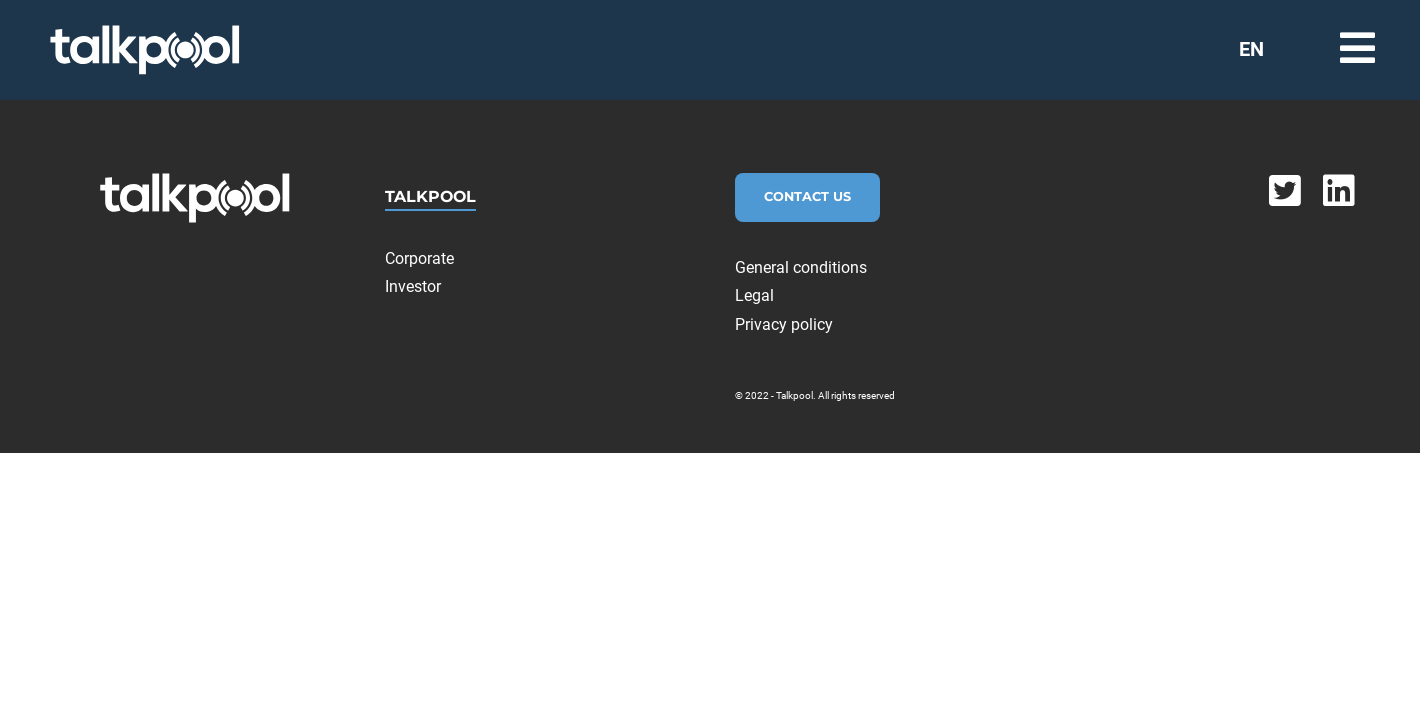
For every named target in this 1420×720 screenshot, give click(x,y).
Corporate (419, 258)
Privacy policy (784, 324)
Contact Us (807, 196)
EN (1251, 49)
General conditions (801, 267)
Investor (413, 286)
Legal (754, 295)
